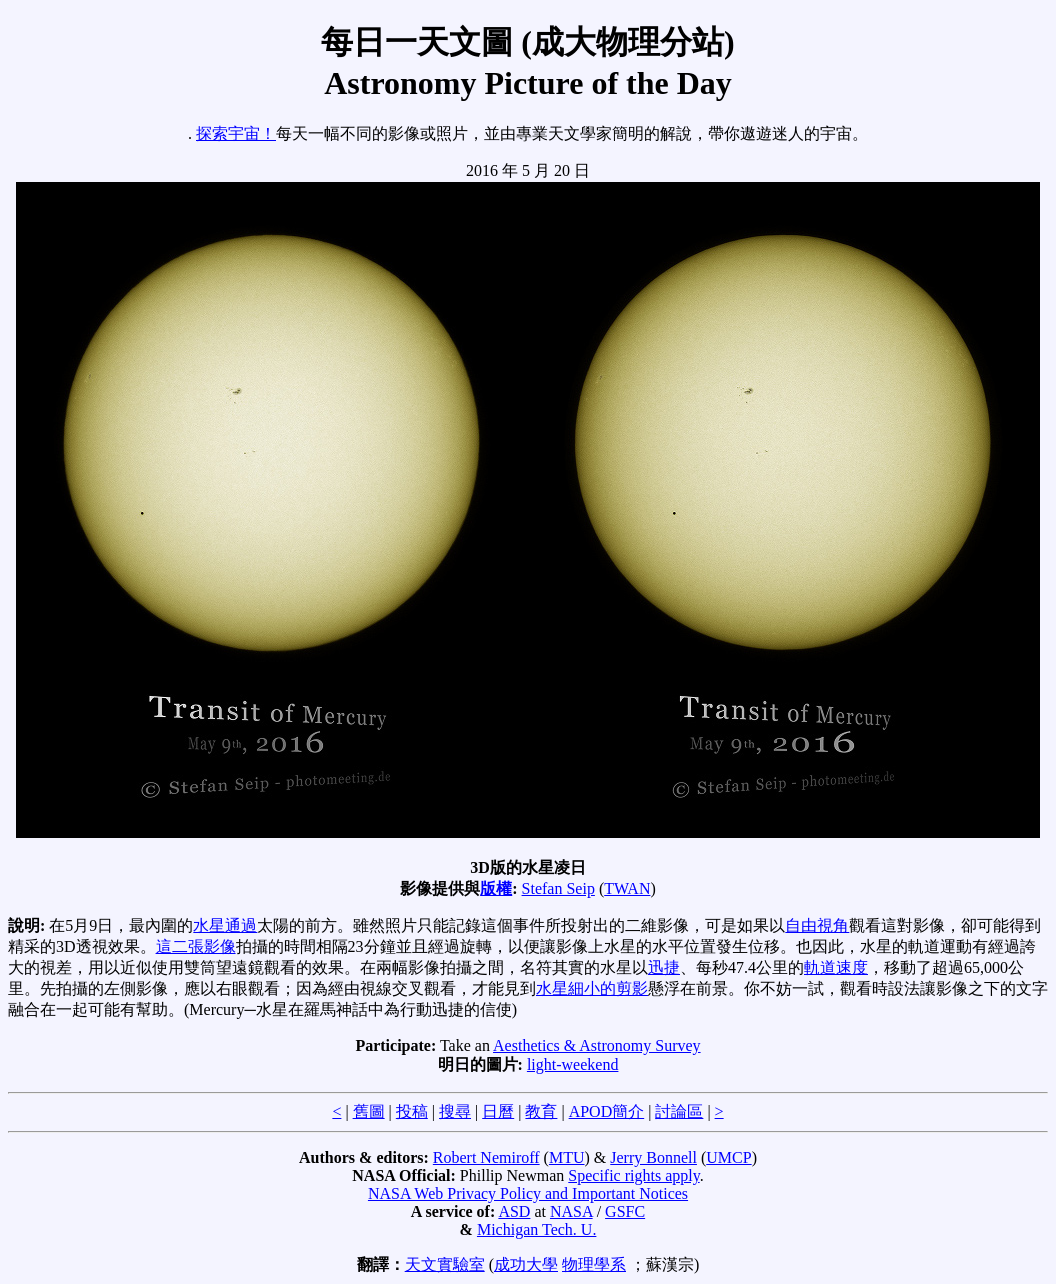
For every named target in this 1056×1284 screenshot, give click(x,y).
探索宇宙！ (236, 133)
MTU (567, 1157)
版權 (496, 888)
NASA (571, 1211)
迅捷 (664, 967)
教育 (541, 1111)
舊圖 (369, 1111)
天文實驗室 (445, 1264)
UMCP (728, 1157)
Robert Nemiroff (486, 1157)
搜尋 (455, 1111)
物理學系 (594, 1264)
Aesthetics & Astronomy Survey (597, 1045)
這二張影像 (196, 946)
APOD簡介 (607, 1111)
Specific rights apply (633, 1175)
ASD (514, 1211)
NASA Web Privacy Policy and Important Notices (528, 1193)
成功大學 (526, 1264)
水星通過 (225, 925)
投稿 (412, 1111)
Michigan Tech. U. (536, 1229)
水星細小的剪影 (592, 988)
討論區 (679, 1111)
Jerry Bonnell (653, 1157)
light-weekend (573, 1064)
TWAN (627, 888)
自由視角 (817, 925)
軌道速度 (836, 967)
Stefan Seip (558, 888)
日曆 (498, 1111)
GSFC (625, 1211)
